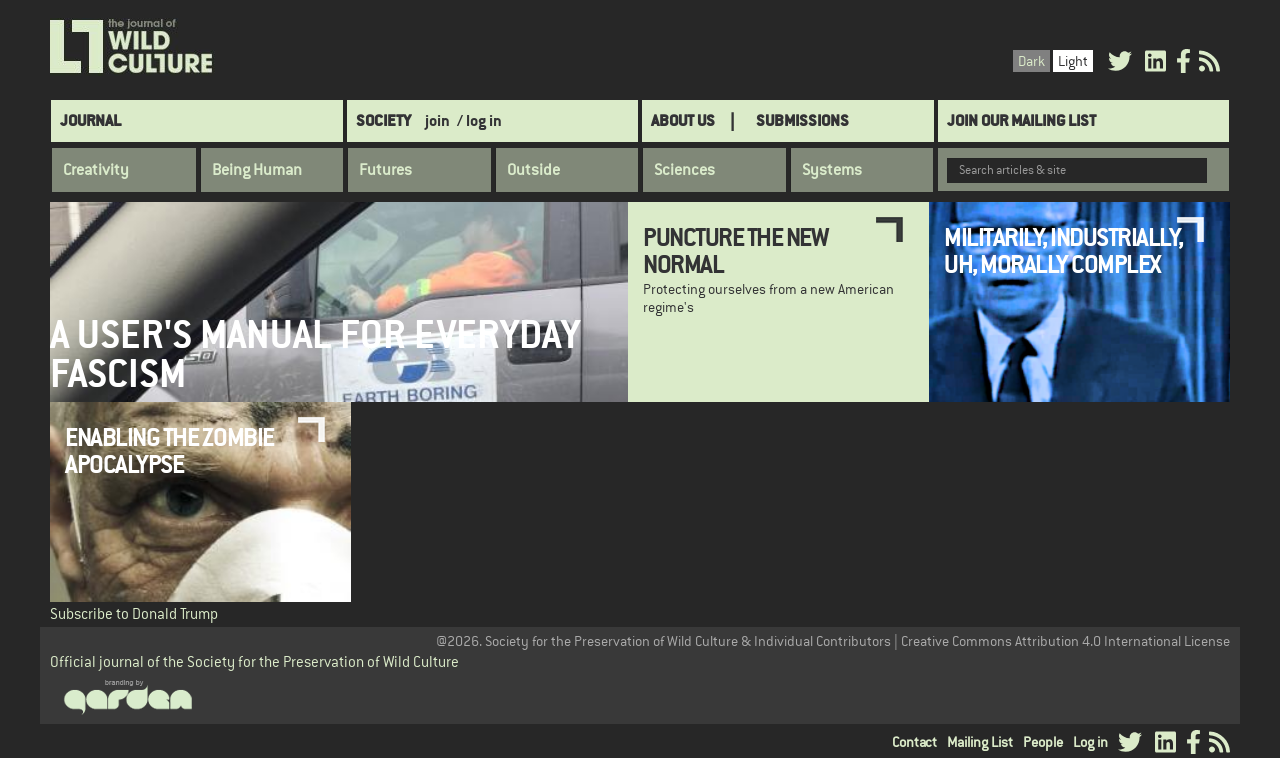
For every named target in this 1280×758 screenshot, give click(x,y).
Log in (1090, 742)
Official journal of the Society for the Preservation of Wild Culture (254, 661)
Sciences (684, 170)
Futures (385, 170)
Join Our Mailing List (1021, 120)
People (1043, 742)
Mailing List (980, 742)
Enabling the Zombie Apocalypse (169, 450)
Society (383, 120)
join (437, 120)
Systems (832, 170)
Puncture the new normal (735, 250)
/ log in (479, 120)
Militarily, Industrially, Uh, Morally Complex (1063, 250)
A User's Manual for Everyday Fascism (315, 354)
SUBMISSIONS (802, 120)
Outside (533, 170)
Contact (914, 742)
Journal (90, 120)
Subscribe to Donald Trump (134, 613)
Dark (1031, 61)
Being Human (257, 170)
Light (1073, 61)
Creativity (96, 170)
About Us (683, 120)
